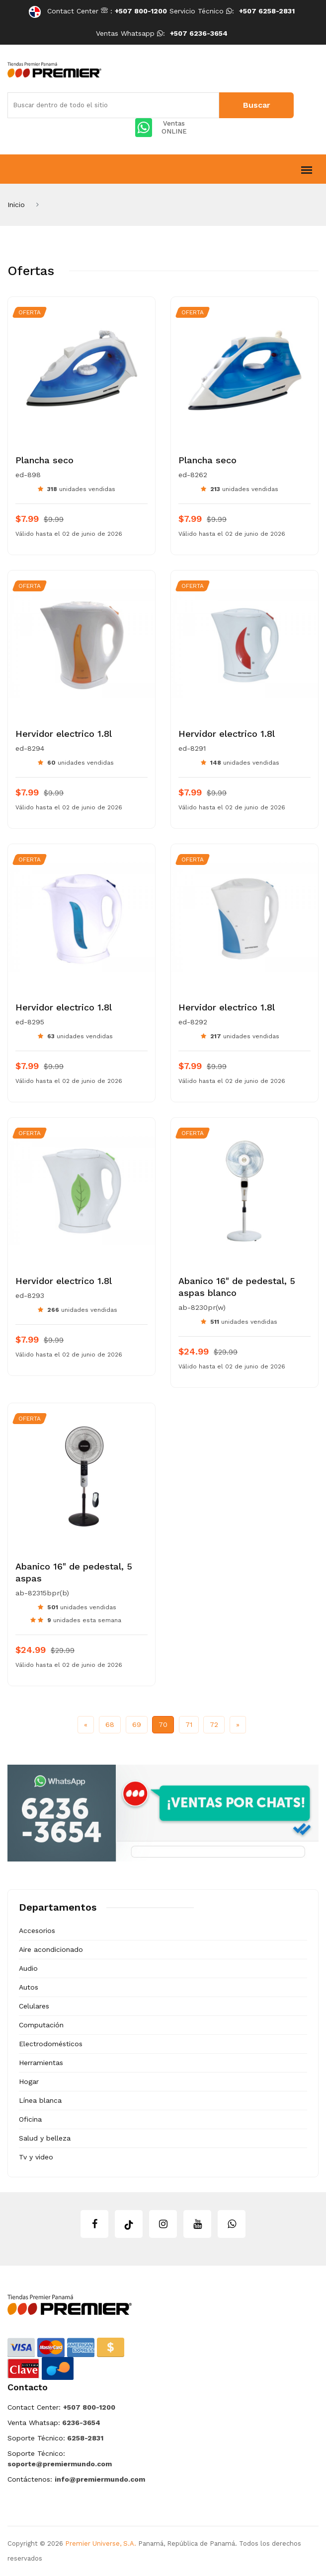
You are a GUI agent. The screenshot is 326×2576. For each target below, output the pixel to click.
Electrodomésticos (50, 2044)
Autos (28, 1987)
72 (214, 1724)
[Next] (238, 1725)
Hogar (29, 2081)
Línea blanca (40, 2100)
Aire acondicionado (51, 1949)
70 (163, 1724)
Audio (28, 1968)
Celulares (34, 2006)
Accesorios (37, 1930)
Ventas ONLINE (161, 127)
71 (188, 1724)
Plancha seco (44, 460)
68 (109, 1724)
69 (136, 1724)
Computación (41, 2025)
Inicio (16, 205)
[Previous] (86, 1725)
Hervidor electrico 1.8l (63, 733)
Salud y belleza (45, 2138)
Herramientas (41, 2063)
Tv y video (36, 2157)
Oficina (30, 2119)
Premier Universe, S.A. (100, 2543)
